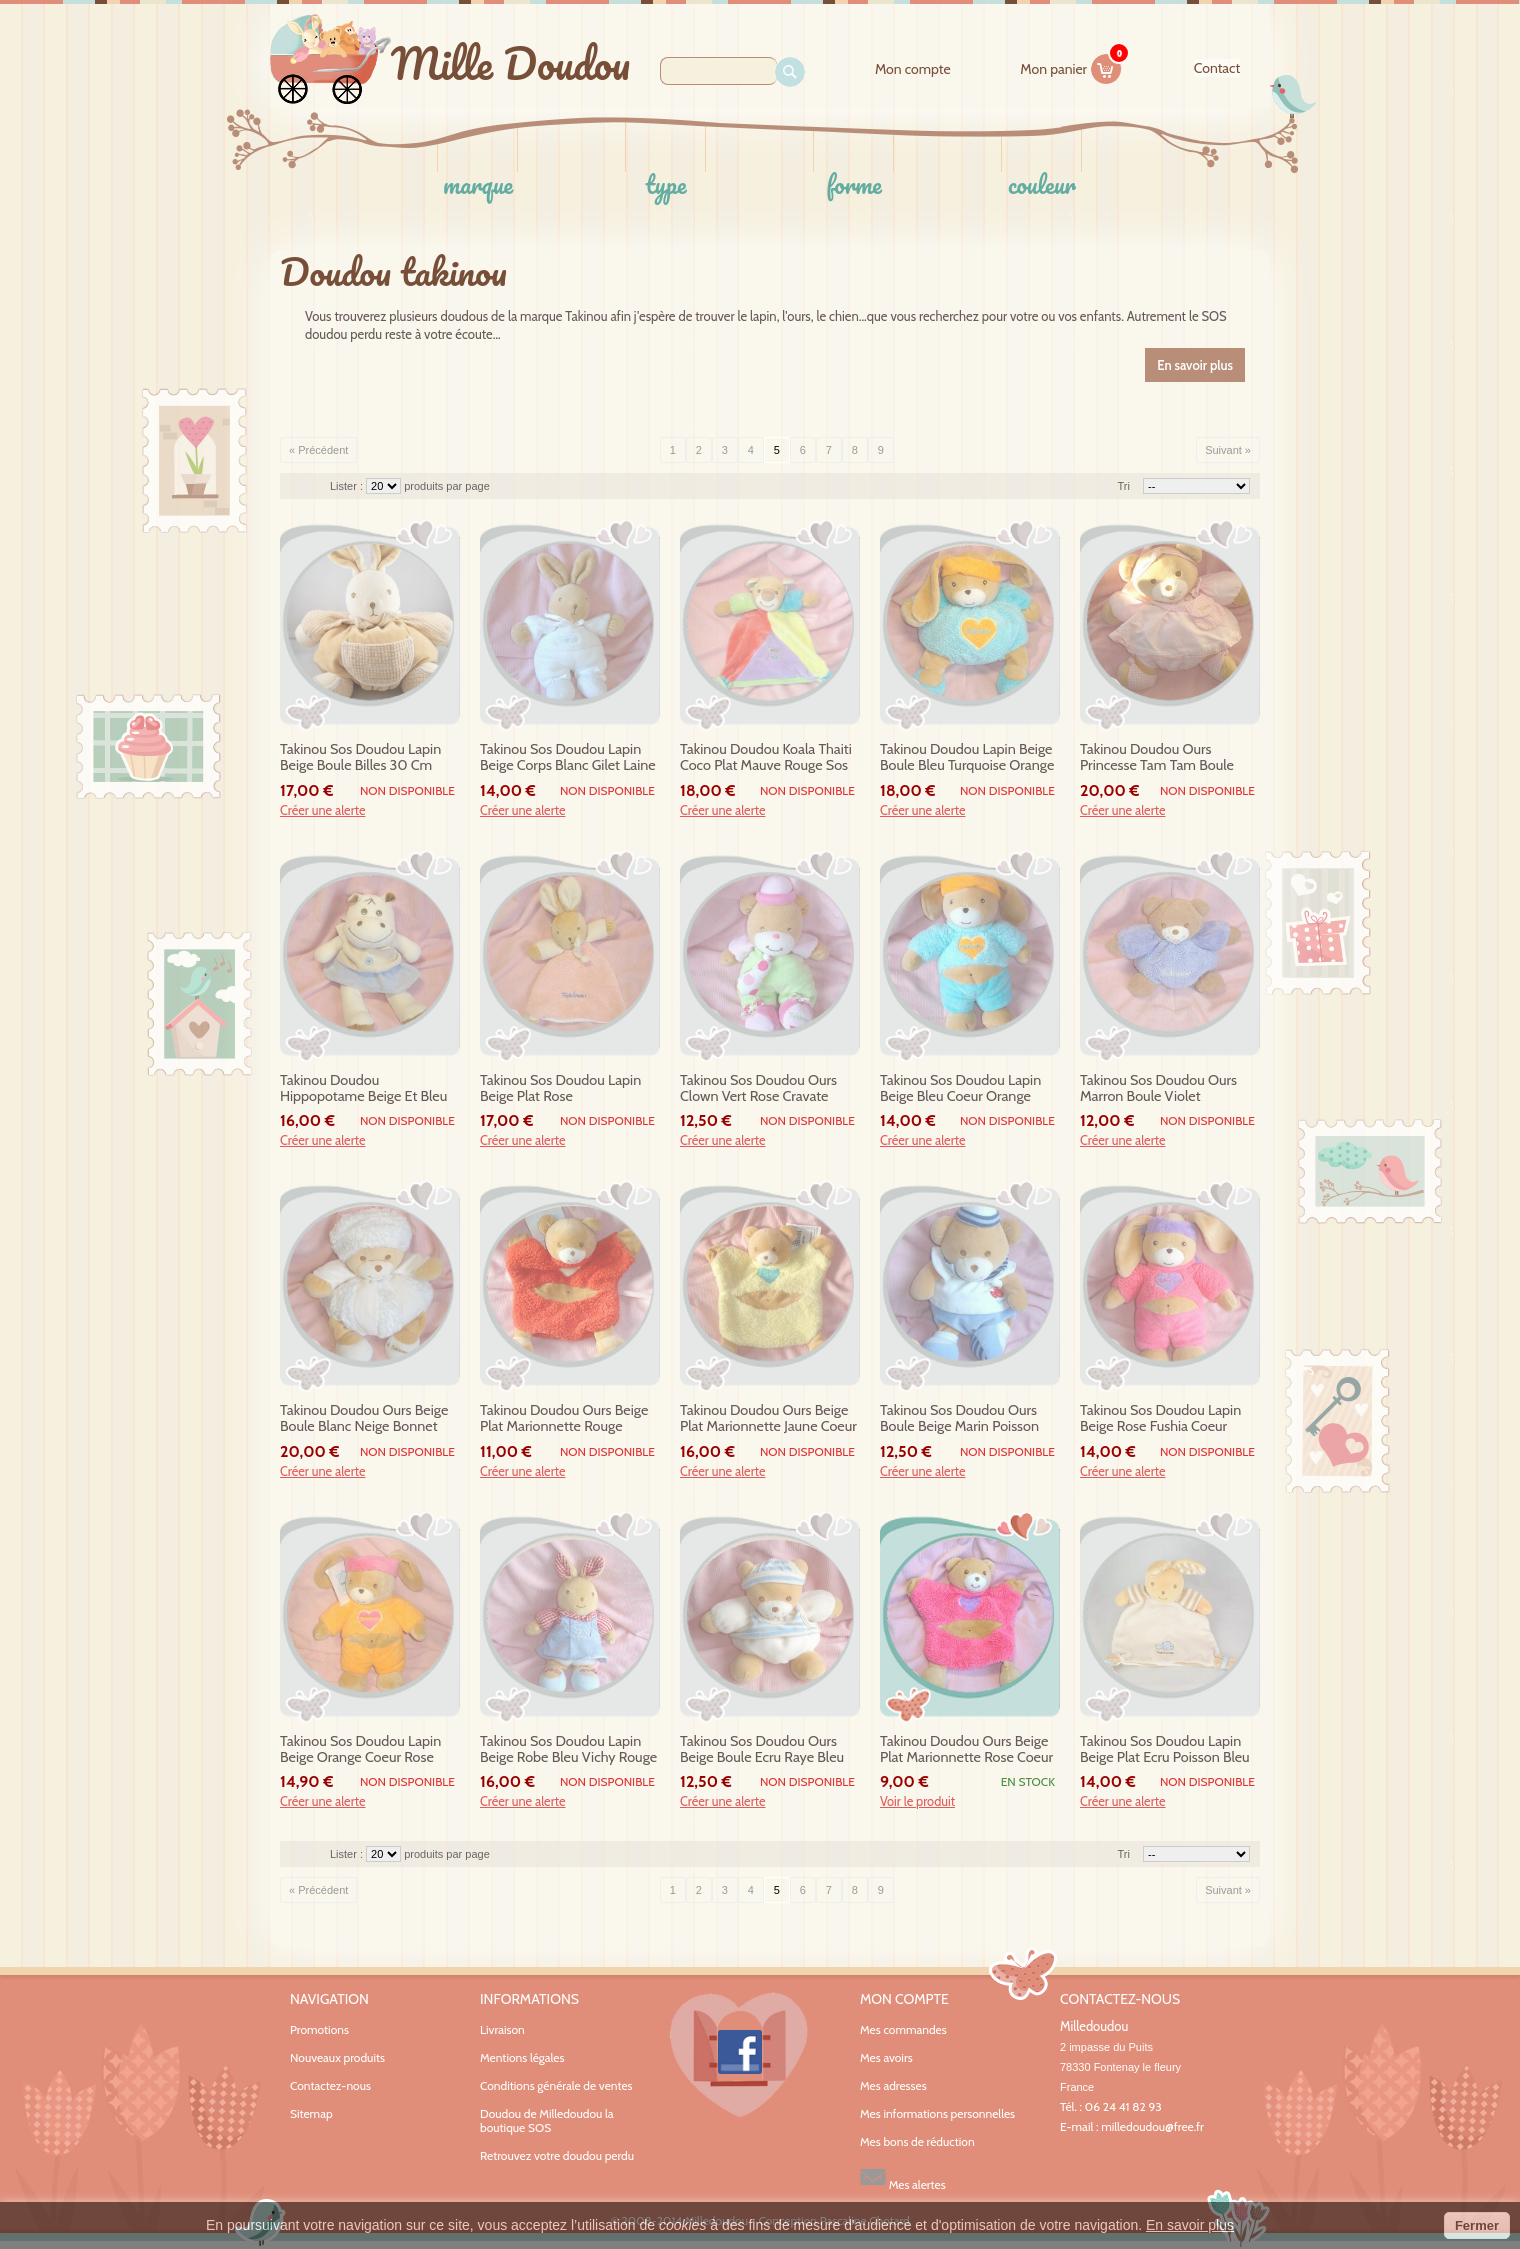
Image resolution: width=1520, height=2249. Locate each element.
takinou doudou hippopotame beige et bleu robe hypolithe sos (363, 1089)
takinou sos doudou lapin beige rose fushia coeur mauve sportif (1160, 1419)
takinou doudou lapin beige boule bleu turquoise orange (967, 757)
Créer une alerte (323, 811)
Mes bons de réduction (917, 2142)
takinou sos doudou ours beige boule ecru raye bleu (762, 1749)
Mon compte (913, 69)
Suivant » (1228, 450)
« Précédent (318, 450)
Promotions (319, 2029)
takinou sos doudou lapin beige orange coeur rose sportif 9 (360, 1750)
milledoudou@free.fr (1152, 2126)
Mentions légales (522, 2057)
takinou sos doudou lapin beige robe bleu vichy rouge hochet (568, 1750)
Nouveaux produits (337, 2057)
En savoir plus (1190, 2225)
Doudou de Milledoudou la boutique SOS (547, 2120)
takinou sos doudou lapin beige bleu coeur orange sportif (960, 1089)
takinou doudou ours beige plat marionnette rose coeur (966, 1749)
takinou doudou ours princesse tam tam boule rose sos (1157, 758)
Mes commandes (903, 2030)
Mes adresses (893, 2086)
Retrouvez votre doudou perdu (557, 2155)
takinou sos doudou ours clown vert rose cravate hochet (758, 1089)
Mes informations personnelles (937, 2114)
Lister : (348, 486)
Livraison (502, 2029)
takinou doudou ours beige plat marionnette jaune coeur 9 (768, 1419)
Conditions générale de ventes (556, 2085)
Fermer (1477, 2225)
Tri (1124, 486)
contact (1217, 68)
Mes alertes (903, 2177)
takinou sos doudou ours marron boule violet (1158, 1088)
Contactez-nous (330, 2085)
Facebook (739, 2055)
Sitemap (311, 2113)
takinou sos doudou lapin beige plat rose (560, 1088)
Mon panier (1071, 66)
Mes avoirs (886, 2058)
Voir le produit (917, 1802)
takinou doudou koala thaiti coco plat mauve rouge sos (766, 757)
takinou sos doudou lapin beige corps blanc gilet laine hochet (568, 758)
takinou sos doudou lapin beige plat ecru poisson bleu (1165, 1749)
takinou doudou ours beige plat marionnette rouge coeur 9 (564, 1419)
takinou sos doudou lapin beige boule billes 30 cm (360, 757)
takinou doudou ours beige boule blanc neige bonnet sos (364, 1419)
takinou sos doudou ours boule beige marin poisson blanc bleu (959, 1419)
